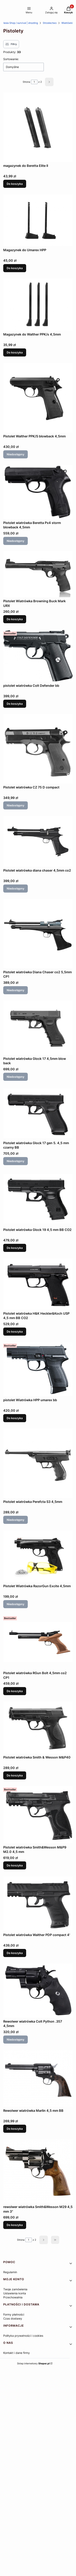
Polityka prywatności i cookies (23, 2335)
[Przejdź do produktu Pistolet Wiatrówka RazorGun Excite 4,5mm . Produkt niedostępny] (38, 1556)
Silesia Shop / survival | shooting (19, 22)
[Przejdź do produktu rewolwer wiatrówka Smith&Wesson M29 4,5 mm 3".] (38, 2171)
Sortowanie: (11, 59)
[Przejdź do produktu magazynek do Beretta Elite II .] (38, 127)
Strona (26, 81)
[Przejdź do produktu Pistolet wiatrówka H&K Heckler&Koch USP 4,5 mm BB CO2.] (38, 1284)
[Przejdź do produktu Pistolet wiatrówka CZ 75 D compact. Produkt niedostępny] (38, 748)
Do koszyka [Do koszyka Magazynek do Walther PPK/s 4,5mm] (15, 352)
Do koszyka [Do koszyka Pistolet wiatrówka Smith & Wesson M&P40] (15, 1775)
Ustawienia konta (14, 2293)
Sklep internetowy (33, 2363)
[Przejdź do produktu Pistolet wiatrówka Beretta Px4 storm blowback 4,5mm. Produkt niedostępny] (38, 492)
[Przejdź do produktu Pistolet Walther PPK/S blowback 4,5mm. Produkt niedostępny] (38, 397)
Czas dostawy (12, 2318)
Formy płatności (13, 2314)
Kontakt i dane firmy (16, 2352)
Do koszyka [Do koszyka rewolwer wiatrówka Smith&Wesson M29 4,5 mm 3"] (15, 2225)
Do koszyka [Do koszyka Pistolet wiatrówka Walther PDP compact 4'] (15, 1953)
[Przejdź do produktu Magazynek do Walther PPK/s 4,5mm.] (38, 304)
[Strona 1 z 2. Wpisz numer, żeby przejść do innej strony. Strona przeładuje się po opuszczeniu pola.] (34, 82)
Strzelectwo (50, 22)
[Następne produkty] (43, 2240)
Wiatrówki (67, 22)
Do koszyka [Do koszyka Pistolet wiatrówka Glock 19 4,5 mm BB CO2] (15, 1247)
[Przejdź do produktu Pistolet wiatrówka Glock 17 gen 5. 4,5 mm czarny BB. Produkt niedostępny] (38, 1113)
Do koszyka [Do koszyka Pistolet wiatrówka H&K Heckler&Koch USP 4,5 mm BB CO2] (15, 1331)
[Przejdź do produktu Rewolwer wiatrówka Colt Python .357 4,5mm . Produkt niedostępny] (38, 1990)
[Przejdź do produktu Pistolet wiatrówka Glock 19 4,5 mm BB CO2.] (38, 1198)
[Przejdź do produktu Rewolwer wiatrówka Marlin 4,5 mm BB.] (38, 2078)
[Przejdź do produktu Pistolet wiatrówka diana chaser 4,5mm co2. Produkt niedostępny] (38, 841)
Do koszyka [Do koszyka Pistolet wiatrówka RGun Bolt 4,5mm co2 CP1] (15, 1691)
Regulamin (10, 2272)
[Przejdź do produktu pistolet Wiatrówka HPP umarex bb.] (38, 1369)
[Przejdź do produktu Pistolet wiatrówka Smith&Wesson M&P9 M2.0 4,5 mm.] (38, 1814)
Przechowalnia (12, 2297)
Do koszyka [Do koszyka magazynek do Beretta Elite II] (15, 183)
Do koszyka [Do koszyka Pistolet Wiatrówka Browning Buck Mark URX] (15, 619)
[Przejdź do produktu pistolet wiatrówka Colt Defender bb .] (38, 656)
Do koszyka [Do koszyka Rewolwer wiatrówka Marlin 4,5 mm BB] (15, 2128)
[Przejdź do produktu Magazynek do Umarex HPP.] (38, 220)
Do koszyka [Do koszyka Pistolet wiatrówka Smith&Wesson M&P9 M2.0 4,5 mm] (15, 1865)
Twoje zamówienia (15, 2289)
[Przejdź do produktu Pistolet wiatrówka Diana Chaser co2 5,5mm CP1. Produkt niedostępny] (38, 933)
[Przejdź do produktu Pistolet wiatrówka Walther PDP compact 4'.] (38, 1903)
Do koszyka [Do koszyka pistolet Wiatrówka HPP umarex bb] (15, 1418)
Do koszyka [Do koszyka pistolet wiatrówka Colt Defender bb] (15, 703)
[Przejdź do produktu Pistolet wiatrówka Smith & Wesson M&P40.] (38, 1727)
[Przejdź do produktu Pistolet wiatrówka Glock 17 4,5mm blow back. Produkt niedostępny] (38, 1028)
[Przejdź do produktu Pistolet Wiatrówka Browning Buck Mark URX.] (38, 574)
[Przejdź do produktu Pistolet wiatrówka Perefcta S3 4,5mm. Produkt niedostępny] (38, 1463)
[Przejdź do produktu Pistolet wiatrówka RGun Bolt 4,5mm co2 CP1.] (38, 1642)
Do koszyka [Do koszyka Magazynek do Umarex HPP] (15, 268)
